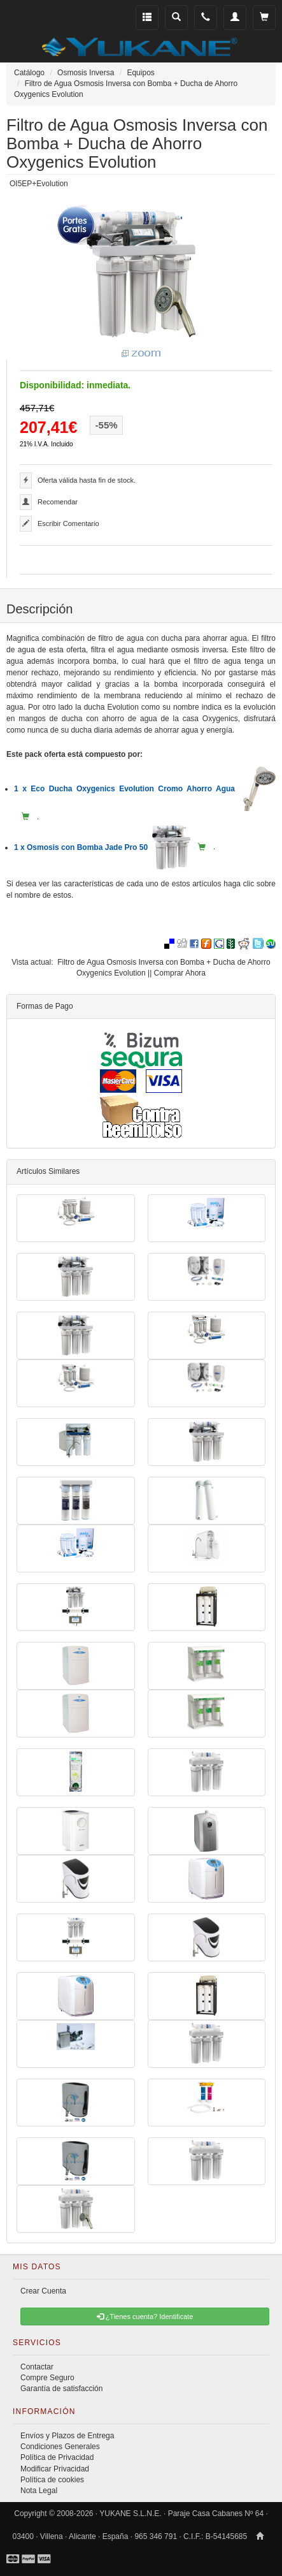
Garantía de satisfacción (61, 2388)
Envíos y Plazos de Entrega (67, 2435)
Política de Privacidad (57, 2457)
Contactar (36, 2366)
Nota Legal (38, 2490)
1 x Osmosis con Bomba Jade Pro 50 (102, 847)
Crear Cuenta (43, 2291)
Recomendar (58, 502)
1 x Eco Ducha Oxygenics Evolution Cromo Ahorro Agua (145, 788)
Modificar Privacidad (54, 2468)
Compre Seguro (47, 2377)
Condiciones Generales (60, 2446)
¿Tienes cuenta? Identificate (145, 2316)
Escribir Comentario (68, 523)
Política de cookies (52, 2479)
